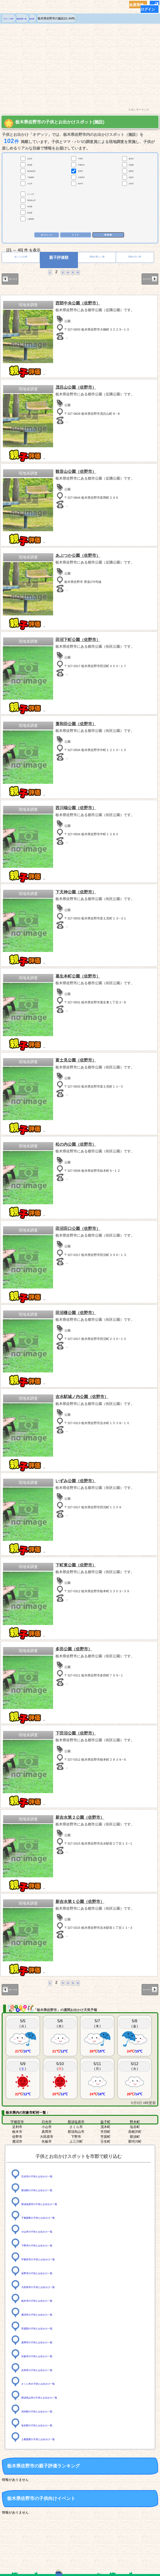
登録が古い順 (135, 258)
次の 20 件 (147, 279)
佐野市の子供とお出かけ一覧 (47, 2289)
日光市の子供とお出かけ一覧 (47, 2192)
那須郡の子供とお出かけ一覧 (47, 2206)
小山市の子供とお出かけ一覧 (47, 2247)
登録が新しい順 (96, 258)
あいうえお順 (20, 258)
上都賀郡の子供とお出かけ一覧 (49, 2455)
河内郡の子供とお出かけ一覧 (47, 2427)
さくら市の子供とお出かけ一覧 (49, 2400)
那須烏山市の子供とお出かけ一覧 (51, 2413)
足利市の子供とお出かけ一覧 (47, 2386)
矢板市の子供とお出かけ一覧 (47, 2372)
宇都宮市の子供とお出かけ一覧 (49, 2275)
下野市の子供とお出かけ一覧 (47, 2261)
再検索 (114, 234)
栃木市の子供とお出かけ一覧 (47, 2317)
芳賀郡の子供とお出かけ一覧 (47, 2344)
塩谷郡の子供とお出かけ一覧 (47, 2441)
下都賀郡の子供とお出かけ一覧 (49, 2234)
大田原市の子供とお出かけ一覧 (49, 2303)
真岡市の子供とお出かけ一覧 (47, 2358)
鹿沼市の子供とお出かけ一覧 (47, 2330)
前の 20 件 (13, 279)
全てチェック (42, 235)
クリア (77, 235)
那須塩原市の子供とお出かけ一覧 (51, 2220)
